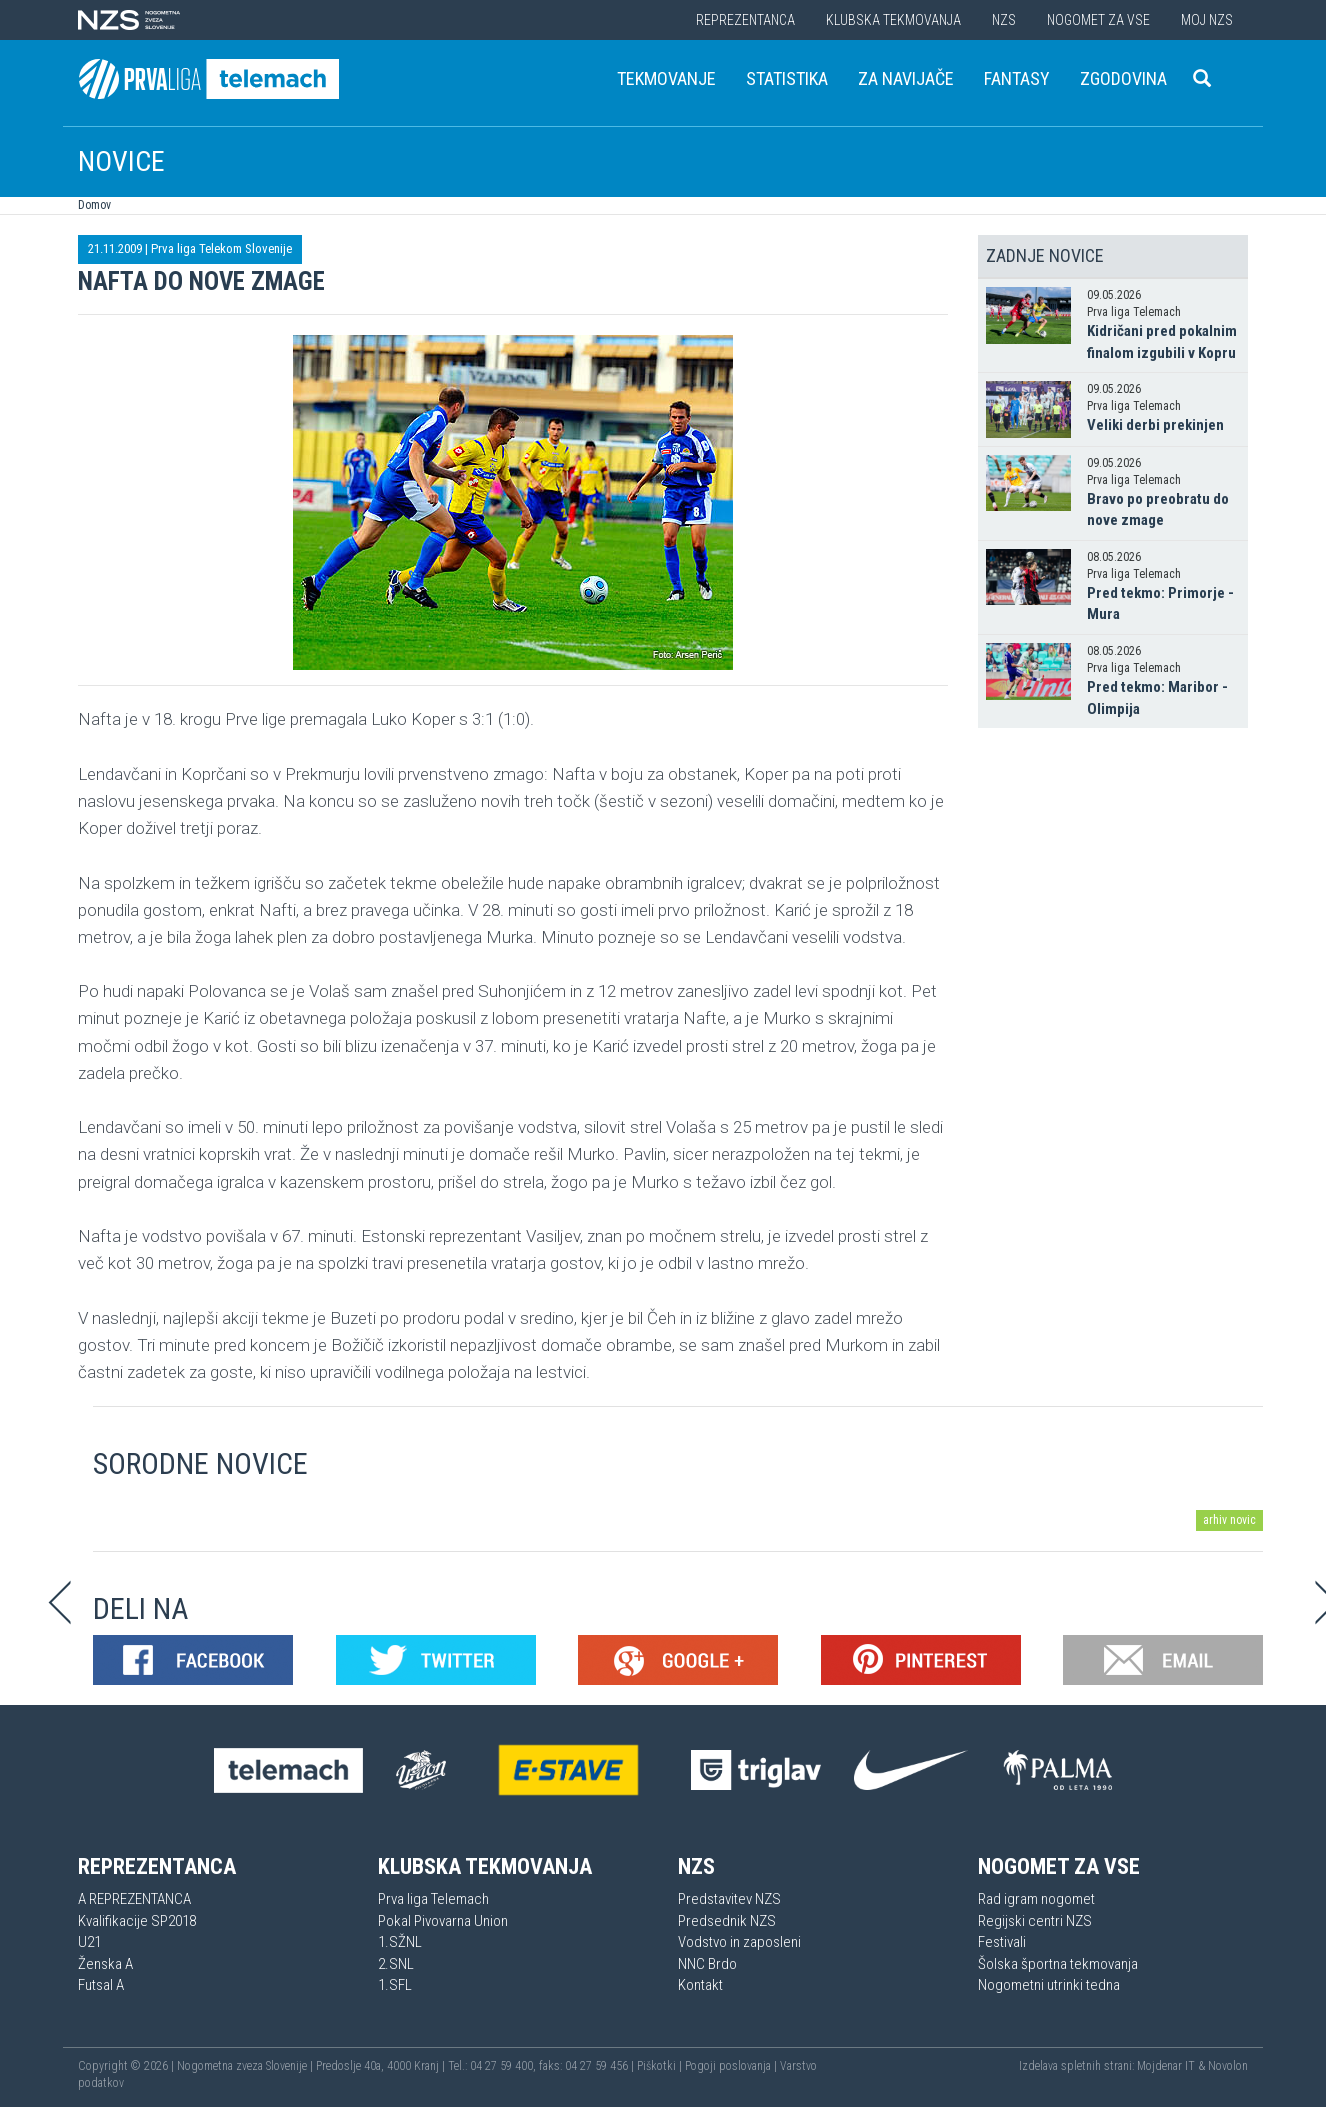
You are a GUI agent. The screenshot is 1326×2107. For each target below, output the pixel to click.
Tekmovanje (666, 78)
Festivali (1002, 1942)
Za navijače (906, 78)
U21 (89, 1942)
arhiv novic (1229, 1520)
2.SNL (396, 1964)
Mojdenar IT (1166, 2066)
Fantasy (1017, 78)
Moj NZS (1207, 20)
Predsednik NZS (727, 1921)
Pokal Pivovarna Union (443, 1921)
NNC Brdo (707, 1964)
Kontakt (700, 1985)
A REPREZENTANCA (134, 1899)
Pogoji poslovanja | (732, 2066)
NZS (1004, 20)
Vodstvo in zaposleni (739, 1942)
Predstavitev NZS (729, 1899)
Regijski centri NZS (1035, 1921)
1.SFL (395, 1985)
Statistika (787, 78)
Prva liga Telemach (433, 1899)
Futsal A (101, 1985)
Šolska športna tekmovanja (1058, 1964)
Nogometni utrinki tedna (1049, 1985)
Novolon (1228, 2066)
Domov (94, 205)
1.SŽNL (400, 1942)
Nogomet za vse (1098, 20)
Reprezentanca (745, 20)
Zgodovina (1123, 78)
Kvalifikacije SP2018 (137, 1921)
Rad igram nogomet (1036, 1899)
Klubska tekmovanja (893, 20)
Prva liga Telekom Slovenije (221, 248)
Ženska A (105, 1964)
